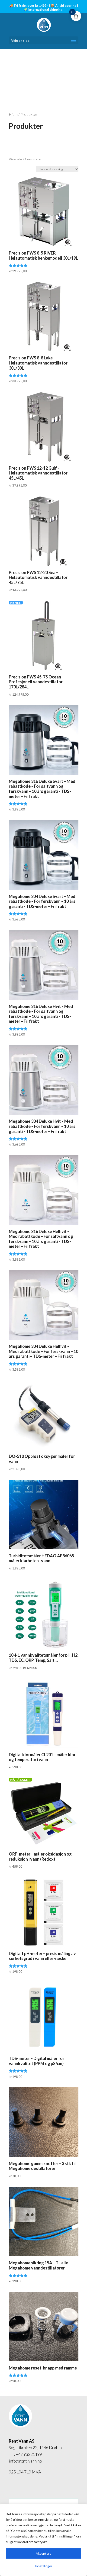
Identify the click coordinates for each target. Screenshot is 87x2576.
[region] (43, 2540)
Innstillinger (43, 2566)
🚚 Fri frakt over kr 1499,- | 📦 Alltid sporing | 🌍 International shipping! (43, 7)
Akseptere (43, 2553)
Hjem (13, 114)
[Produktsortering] (57, 169)
